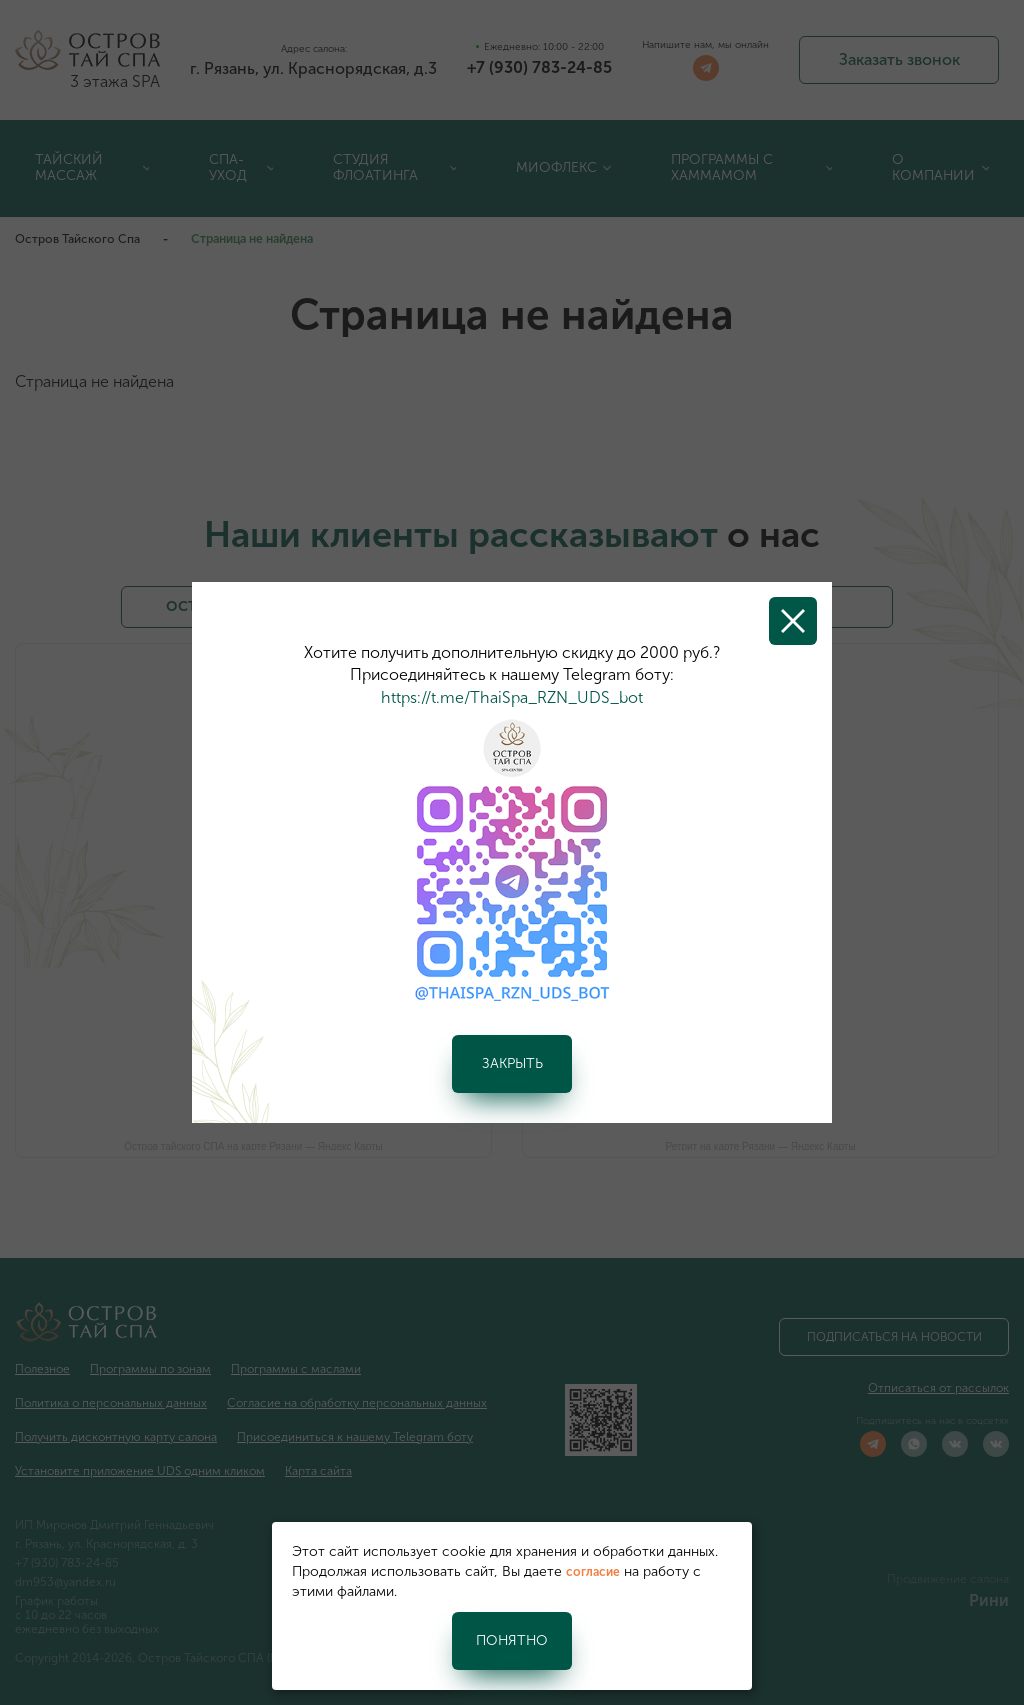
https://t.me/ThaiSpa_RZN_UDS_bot (512, 697)
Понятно (512, 1640)
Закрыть (512, 1063)
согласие (593, 1572)
